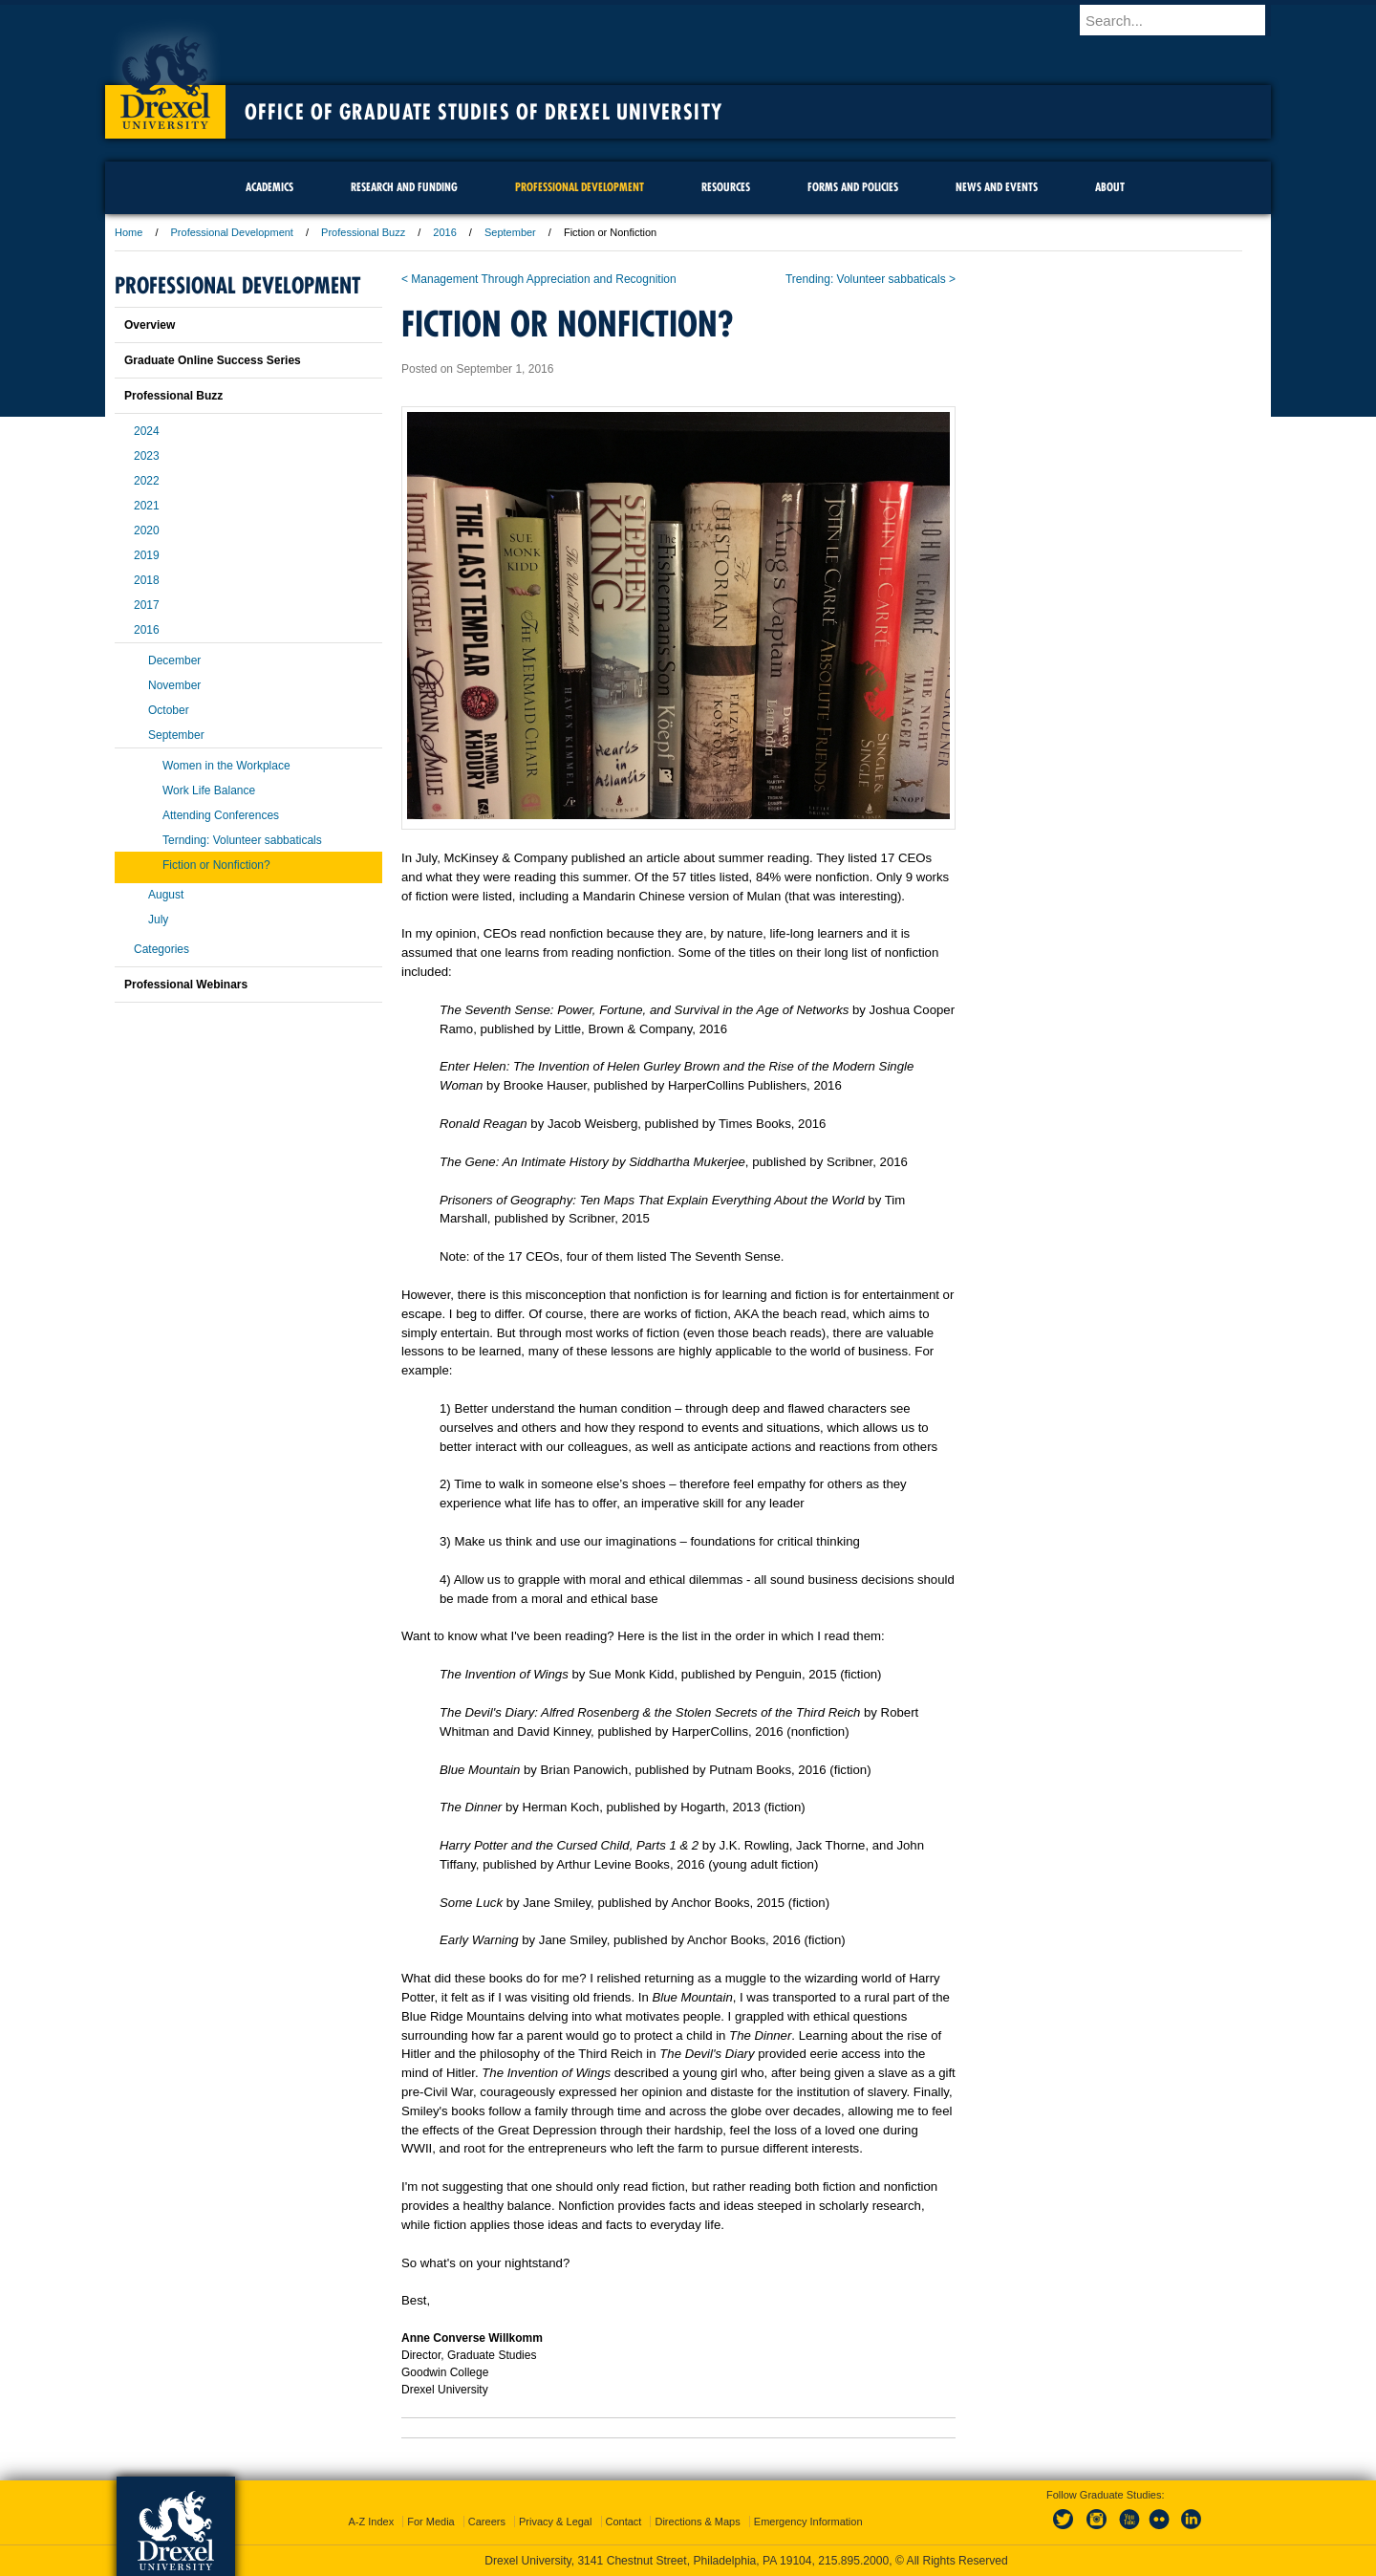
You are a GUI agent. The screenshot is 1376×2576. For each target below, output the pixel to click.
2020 (147, 530)
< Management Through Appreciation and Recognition (539, 279)
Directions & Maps (697, 2521)
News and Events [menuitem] (997, 187)
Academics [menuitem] (269, 187)
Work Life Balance (208, 790)
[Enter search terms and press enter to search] (1184, 20)
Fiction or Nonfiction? (216, 865)
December (174, 660)
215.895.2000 (853, 2560)
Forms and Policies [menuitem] (852, 187)
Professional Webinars (185, 984)
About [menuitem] (1110, 187)
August (165, 894)
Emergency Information (808, 2521)
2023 (147, 456)
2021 (147, 505)
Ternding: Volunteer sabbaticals (242, 840)
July (158, 919)
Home (128, 232)
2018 (147, 580)
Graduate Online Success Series (212, 360)
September (510, 232)
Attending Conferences (220, 815)
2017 (147, 605)
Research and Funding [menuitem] (404, 187)
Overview (149, 325)
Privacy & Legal (555, 2521)
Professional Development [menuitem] (579, 187)
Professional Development (232, 232)
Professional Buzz (363, 232)
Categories (161, 949)
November (174, 685)
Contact (624, 2521)
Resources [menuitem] (725, 187)
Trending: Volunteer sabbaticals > (870, 279)
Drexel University (165, 76)
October (168, 710)
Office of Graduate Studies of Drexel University (483, 111)
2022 (147, 480)
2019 (147, 555)
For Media (431, 2521)
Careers (486, 2521)
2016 (444, 232)
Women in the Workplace (226, 765)
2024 (147, 431)
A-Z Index (371, 2521)
